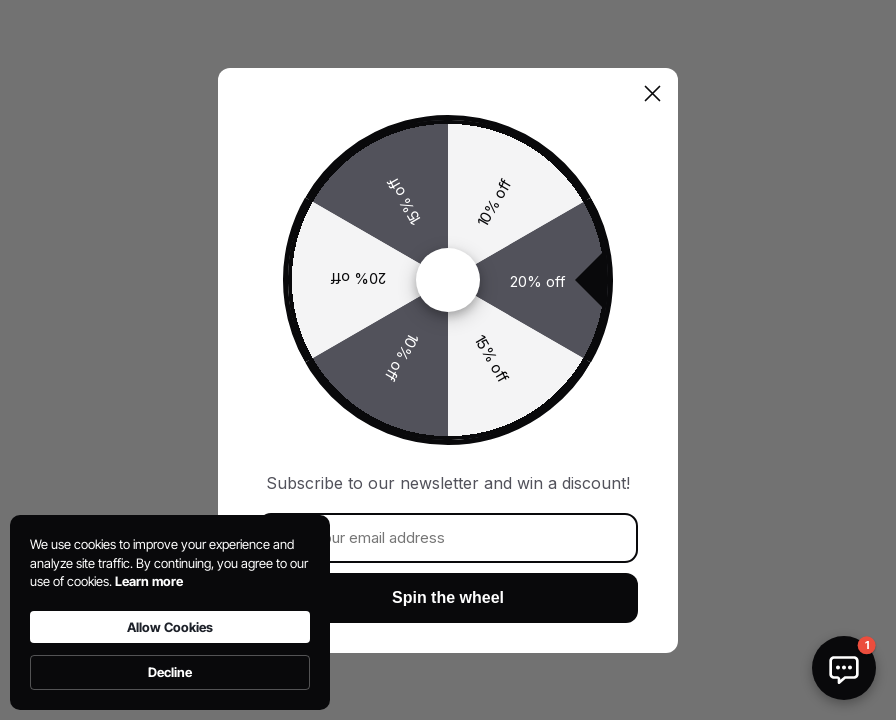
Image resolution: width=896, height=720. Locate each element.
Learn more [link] (149, 581)
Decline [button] (170, 672)
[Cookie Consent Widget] (170, 612)
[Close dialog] (652, 93)
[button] (844, 668)
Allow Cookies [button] (170, 627)
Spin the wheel (448, 597)
